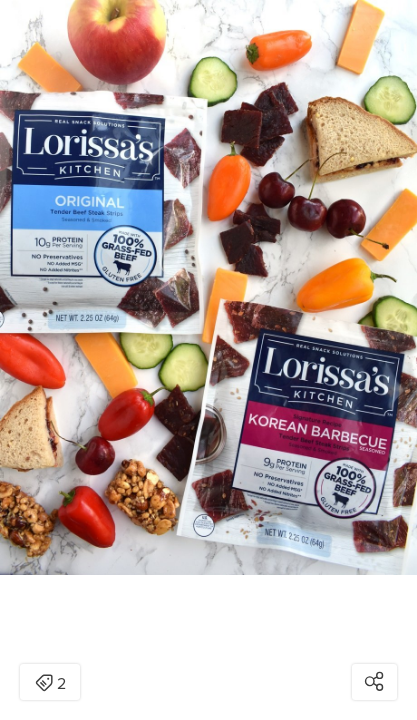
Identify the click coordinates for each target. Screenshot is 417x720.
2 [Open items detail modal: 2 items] (50, 684)
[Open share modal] (374, 682)
